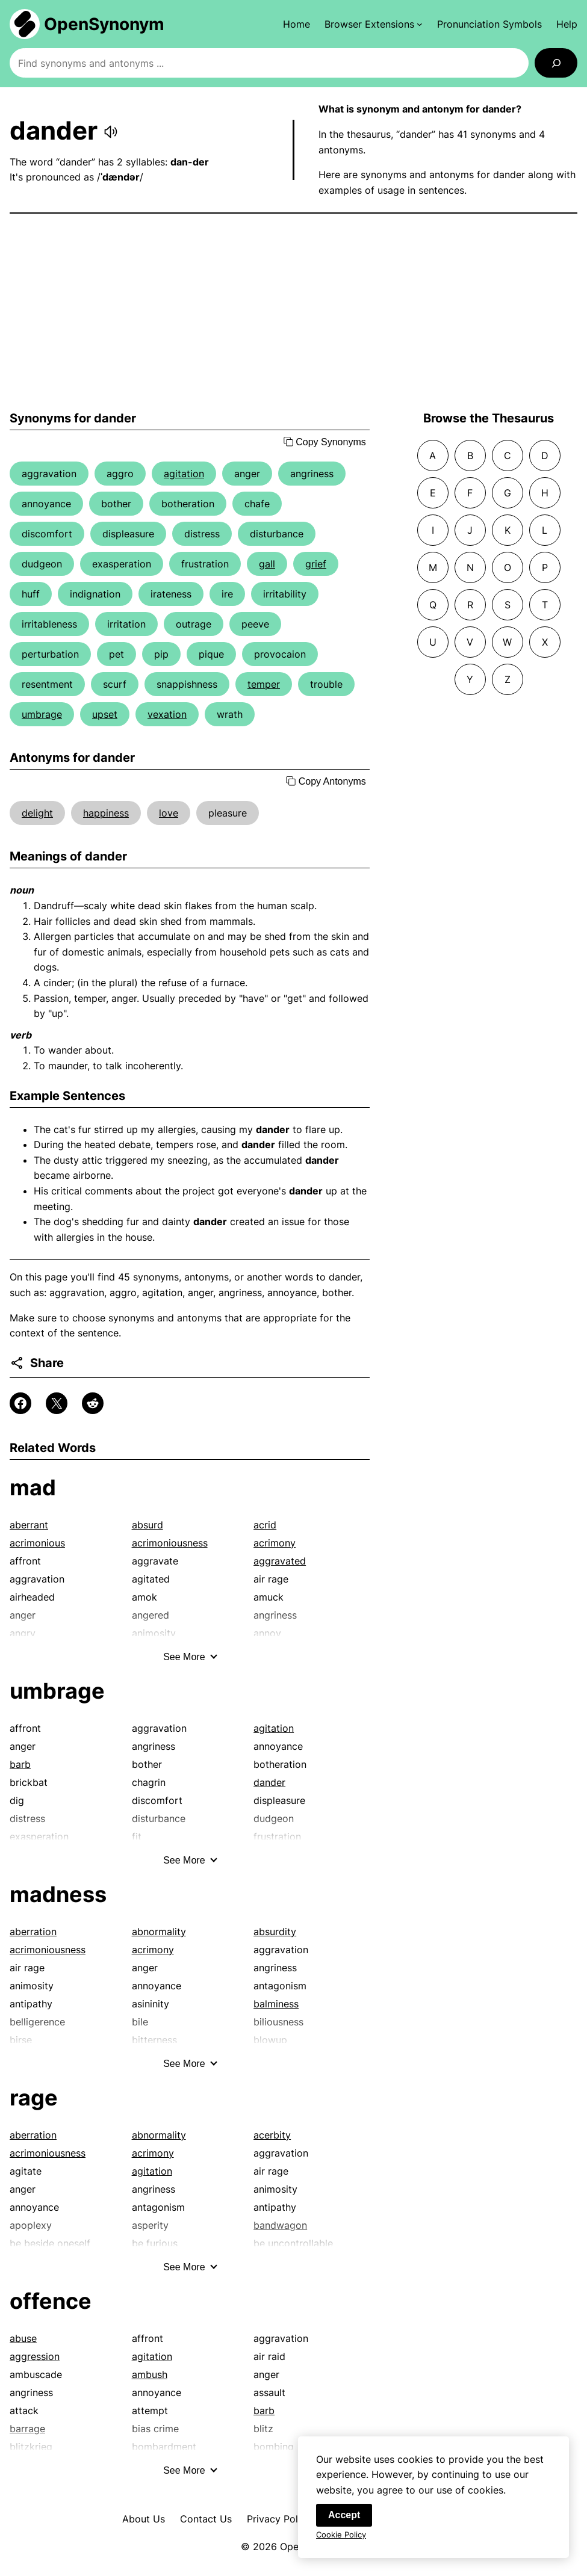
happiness (106, 813)
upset (104, 714)
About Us (143, 2519)
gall (267, 564)
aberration (33, 1932)
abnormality (159, 1932)
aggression (35, 2356)
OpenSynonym (104, 24)
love (168, 813)
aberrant (29, 1525)
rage (34, 2097)
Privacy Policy (279, 2519)
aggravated (279, 1561)
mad (33, 1487)
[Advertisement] (293, 312)
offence (51, 2301)
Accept (344, 2521)
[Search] (556, 63)
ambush (149, 2374)
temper (263, 684)
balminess (276, 2004)
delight (37, 813)
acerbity (272, 2135)
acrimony (274, 1543)
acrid (264, 1525)
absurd (147, 1525)
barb (20, 1764)
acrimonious (37, 1543)
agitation (184, 474)
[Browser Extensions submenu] (374, 24)
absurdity (274, 1932)
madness (58, 1894)
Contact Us (206, 2519)
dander (269, 1782)
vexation (167, 714)
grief (315, 564)
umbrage (42, 714)
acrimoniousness (170, 1543)
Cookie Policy (341, 2540)
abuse (23, 2338)
